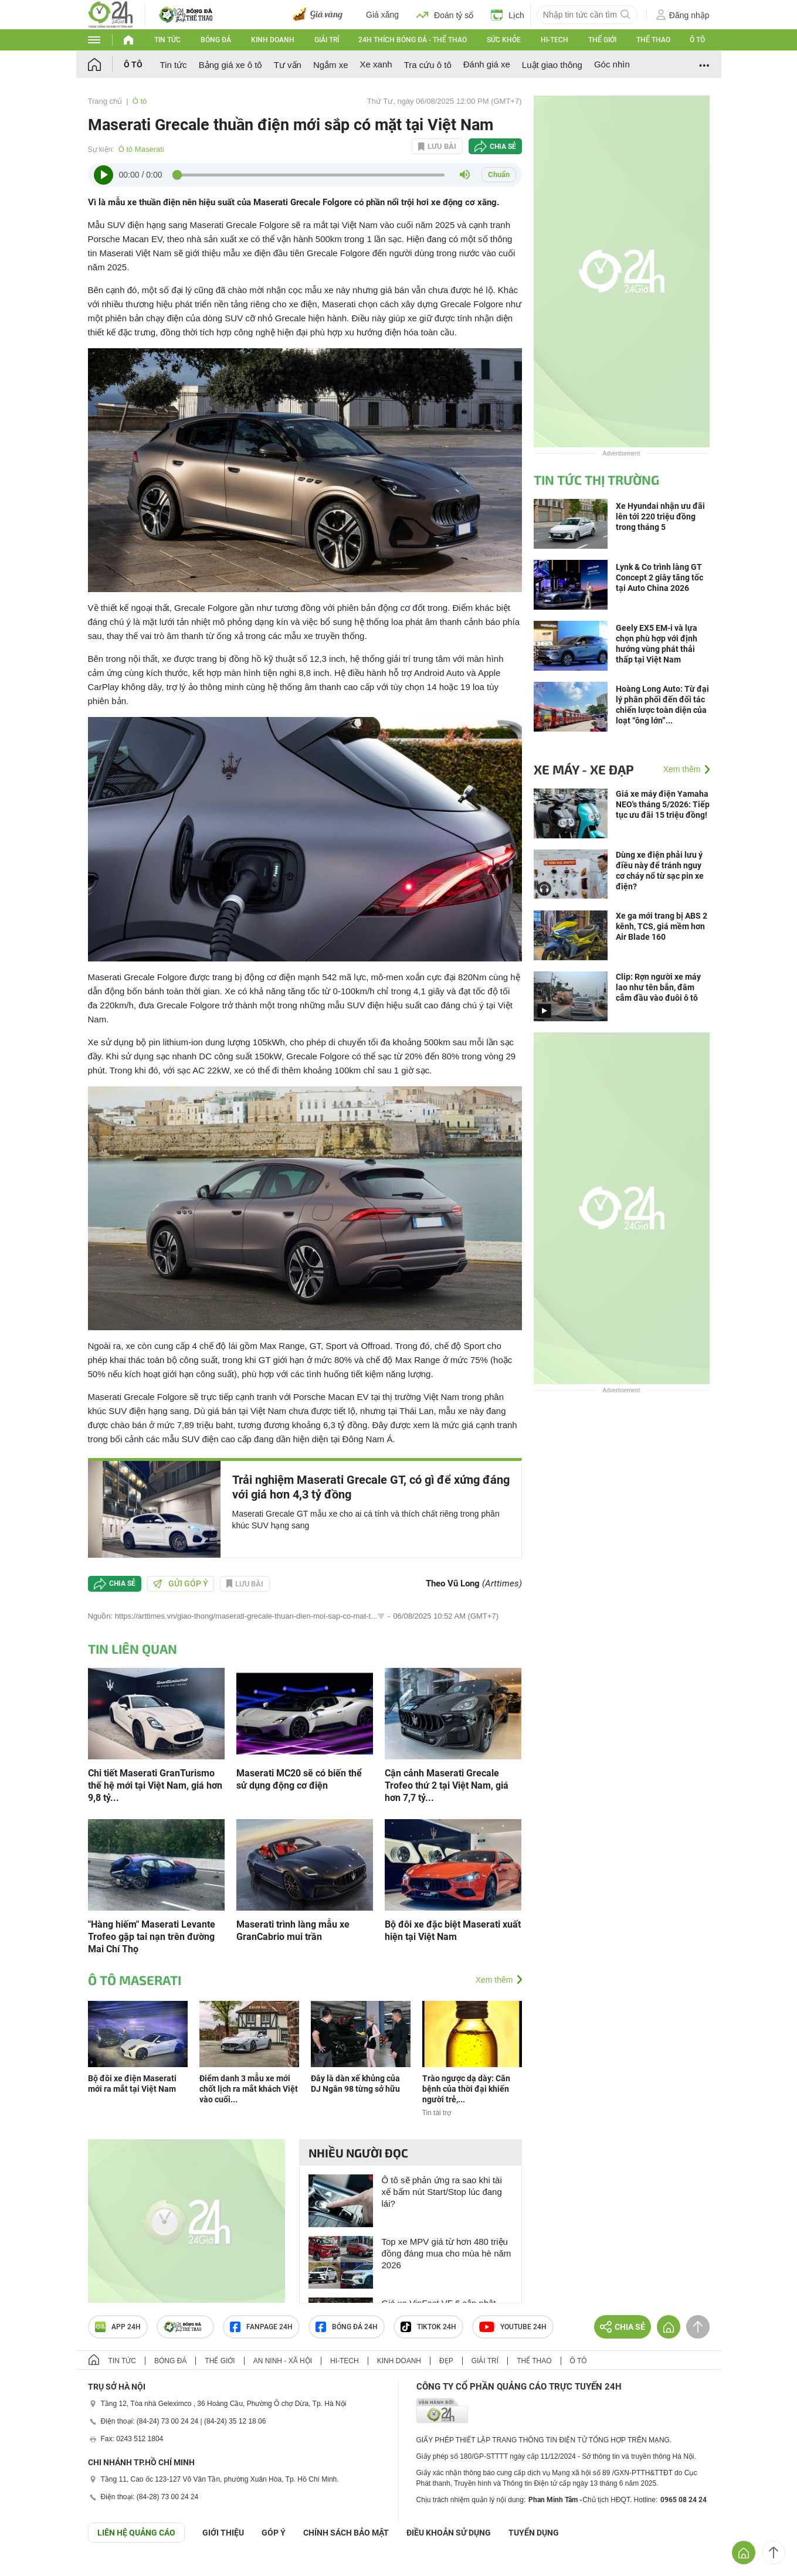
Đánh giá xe (486, 64)
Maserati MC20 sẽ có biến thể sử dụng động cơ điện (299, 1779)
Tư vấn (287, 65)
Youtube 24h (513, 2327)
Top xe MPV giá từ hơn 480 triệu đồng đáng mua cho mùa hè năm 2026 (446, 2253)
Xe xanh (376, 64)
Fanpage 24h (261, 2327)
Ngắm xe (330, 65)
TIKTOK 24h (428, 2327)
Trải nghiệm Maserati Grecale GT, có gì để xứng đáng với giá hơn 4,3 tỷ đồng (371, 1487)
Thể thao (653, 40)
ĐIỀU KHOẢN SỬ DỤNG (448, 2532)
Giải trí (326, 40)
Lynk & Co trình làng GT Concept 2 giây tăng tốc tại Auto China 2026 (659, 577)
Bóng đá (216, 40)
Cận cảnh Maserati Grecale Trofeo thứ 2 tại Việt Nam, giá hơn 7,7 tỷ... (446, 1785)
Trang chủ (105, 101)
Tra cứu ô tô (428, 65)
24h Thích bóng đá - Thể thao (412, 40)
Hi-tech (554, 40)
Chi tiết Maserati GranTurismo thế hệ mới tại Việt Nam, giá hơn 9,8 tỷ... (155, 1785)
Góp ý (274, 2532)
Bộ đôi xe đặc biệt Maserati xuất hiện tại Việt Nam (453, 1930)
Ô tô (697, 40)
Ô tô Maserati (141, 149)
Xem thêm (494, 1979)
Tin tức (167, 40)
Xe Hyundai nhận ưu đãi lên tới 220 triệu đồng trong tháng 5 (660, 516)
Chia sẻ (503, 146)
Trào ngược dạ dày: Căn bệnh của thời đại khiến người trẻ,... (466, 2089)
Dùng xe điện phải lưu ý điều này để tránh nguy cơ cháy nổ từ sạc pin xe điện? (660, 870)
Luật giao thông (552, 65)
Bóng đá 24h (347, 2327)
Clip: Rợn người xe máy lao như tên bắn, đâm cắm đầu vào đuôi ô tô (658, 987)
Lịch (507, 15)
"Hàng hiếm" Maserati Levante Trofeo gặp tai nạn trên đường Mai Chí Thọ (151, 1937)
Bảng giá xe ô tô (230, 65)
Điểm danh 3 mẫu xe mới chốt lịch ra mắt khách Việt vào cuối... (248, 2089)
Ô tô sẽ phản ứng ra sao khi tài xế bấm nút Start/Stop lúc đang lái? (442, 2191)
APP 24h (118, 2327)
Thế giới (602, 40)
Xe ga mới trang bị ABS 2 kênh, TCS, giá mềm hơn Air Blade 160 (661, 926)
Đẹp (446, 2361)
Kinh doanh (272, 40)
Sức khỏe (504, 40)
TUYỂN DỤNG (533, 2532)
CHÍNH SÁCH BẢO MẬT (346, 2532)
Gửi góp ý (180, 1583)
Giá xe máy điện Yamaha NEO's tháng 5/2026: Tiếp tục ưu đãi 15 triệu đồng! (663, 804)
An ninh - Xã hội (282, 2361)
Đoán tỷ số (444, 15)
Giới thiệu (223, 2532)
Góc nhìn (612, 64)
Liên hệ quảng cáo (136, 2532)
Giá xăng (382, 14)
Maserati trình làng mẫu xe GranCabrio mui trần (293, 1930)
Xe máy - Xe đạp (584, 769)
